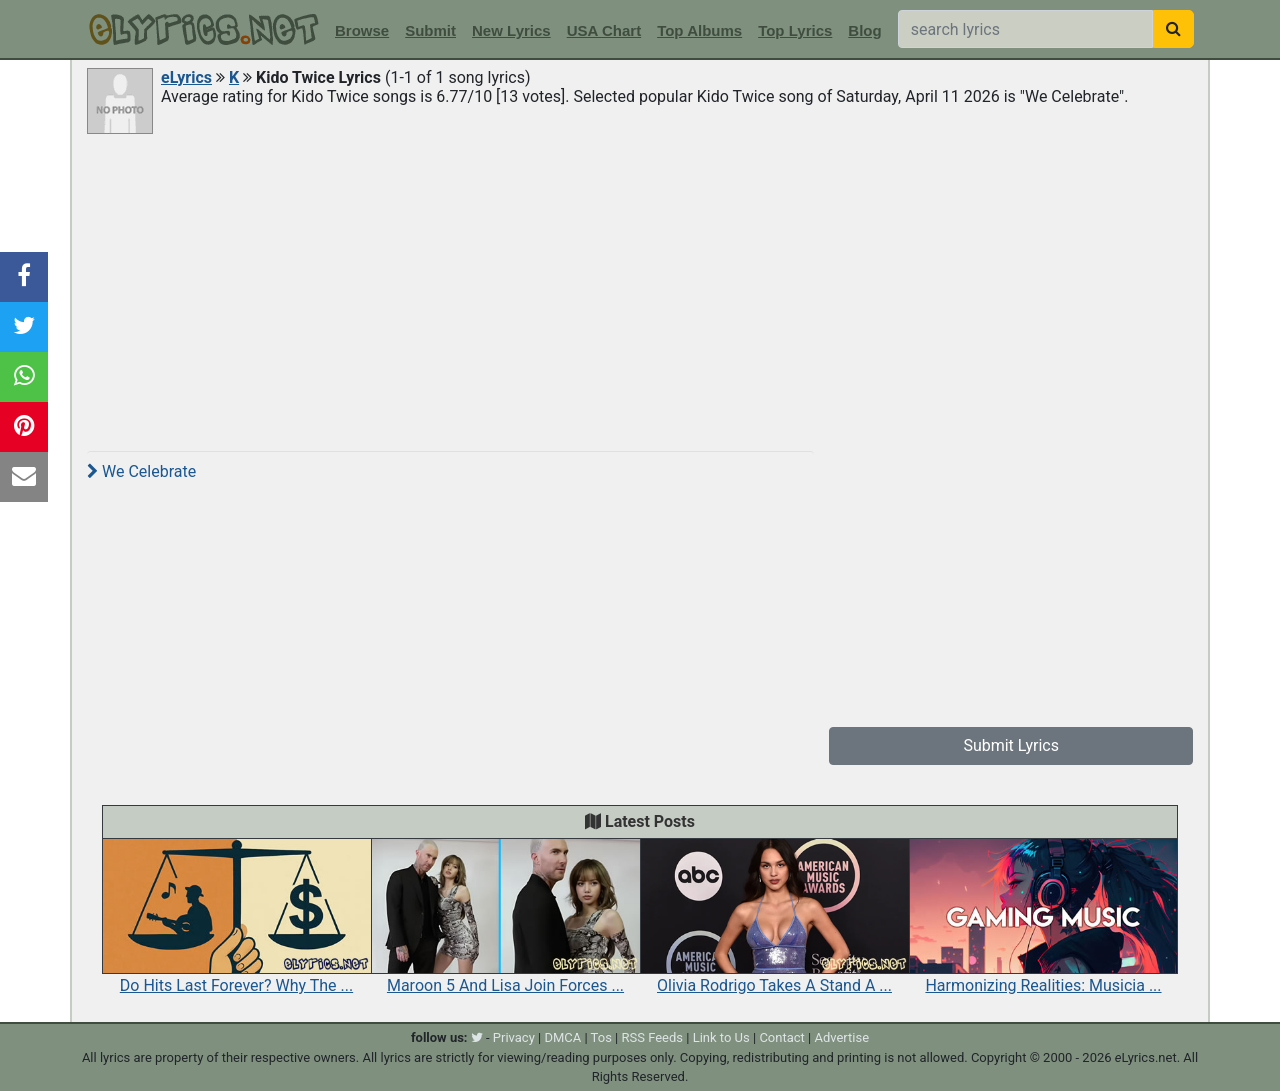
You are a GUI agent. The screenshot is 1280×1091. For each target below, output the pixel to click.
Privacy (514, 1037)
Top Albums (699, 30)
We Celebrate (141, 471)
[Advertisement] (640, 287)
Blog (864, 30)
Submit (430, 30)
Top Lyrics (795, 30)
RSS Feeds (653, 1037)
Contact (781, 1037)
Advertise (841, 1037)
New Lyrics (511, 30)
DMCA (562, 1037)
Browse (362, 30)
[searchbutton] (1173, 29)
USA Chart (604, 30)
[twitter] (477, 1037)
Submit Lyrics (1011, 745)
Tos (601, 1037)
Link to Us (721, 1037)
